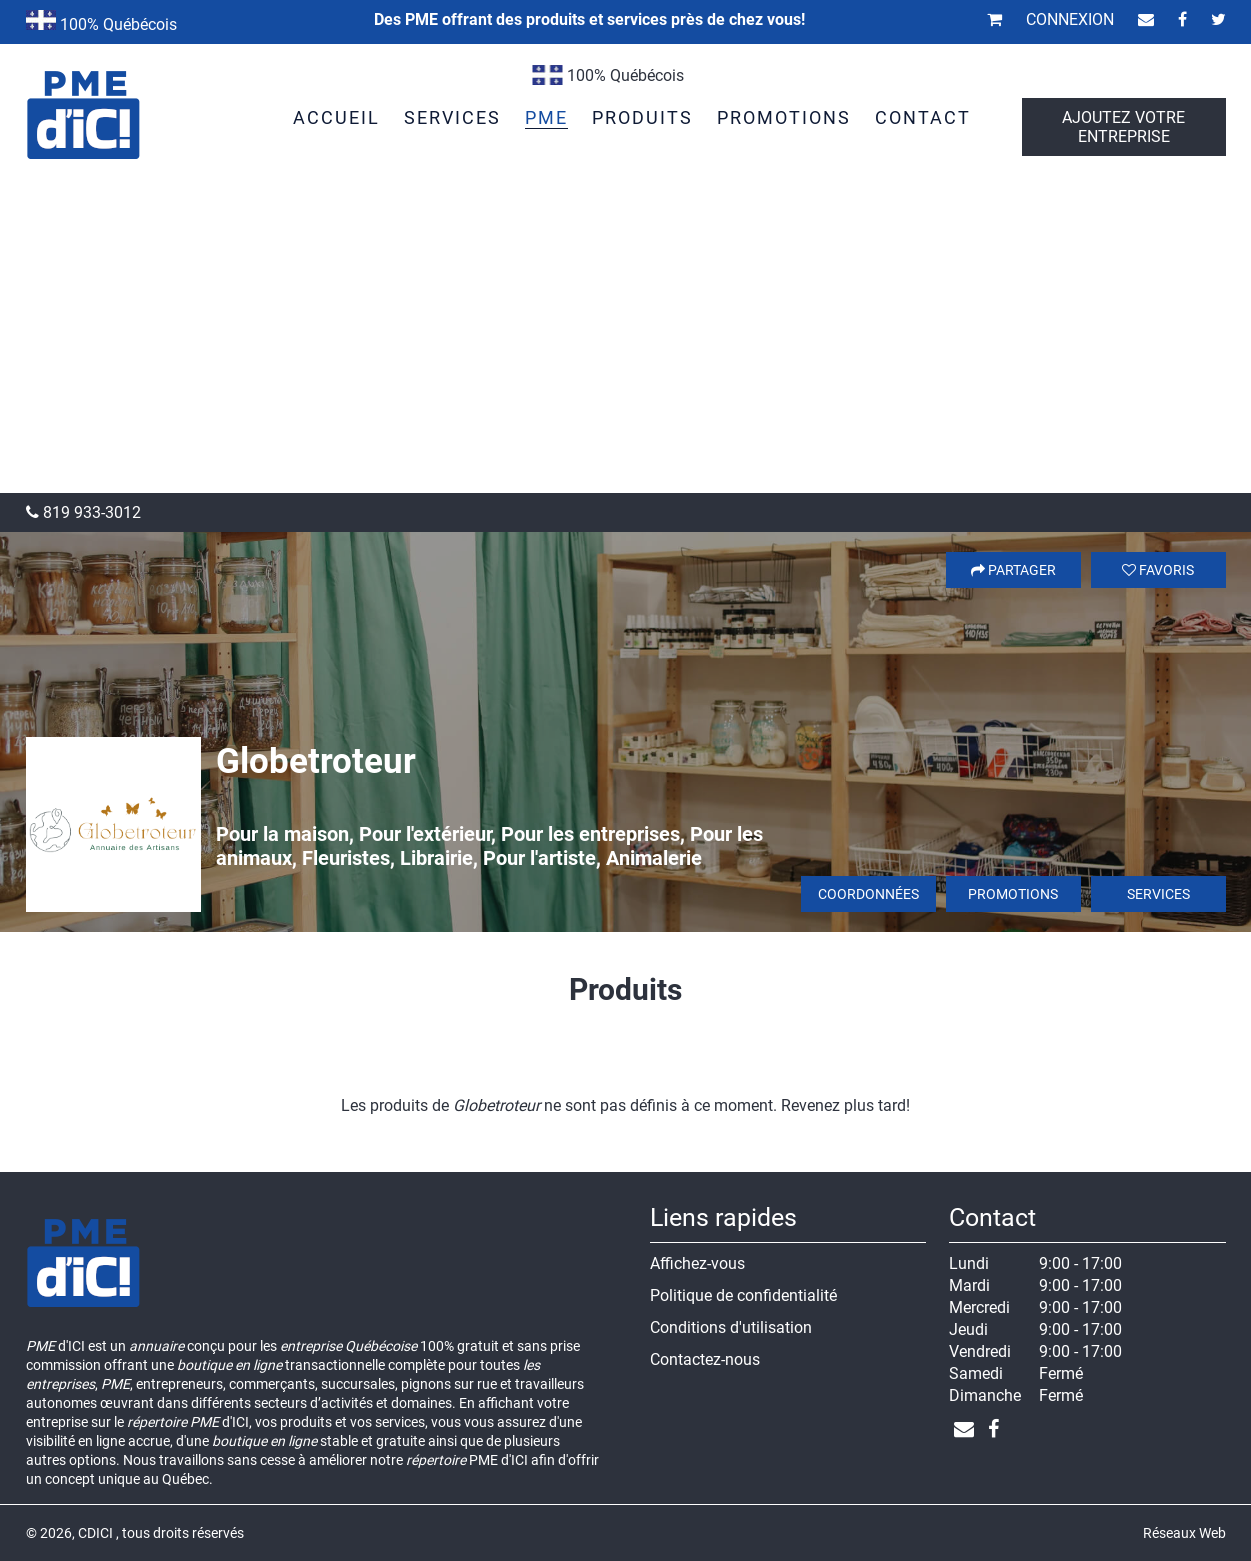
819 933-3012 (83, 512)
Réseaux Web (1184, 1533)
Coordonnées (868, 894)
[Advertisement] (626, 343)
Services (1158, 894)
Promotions (1013, 894)
